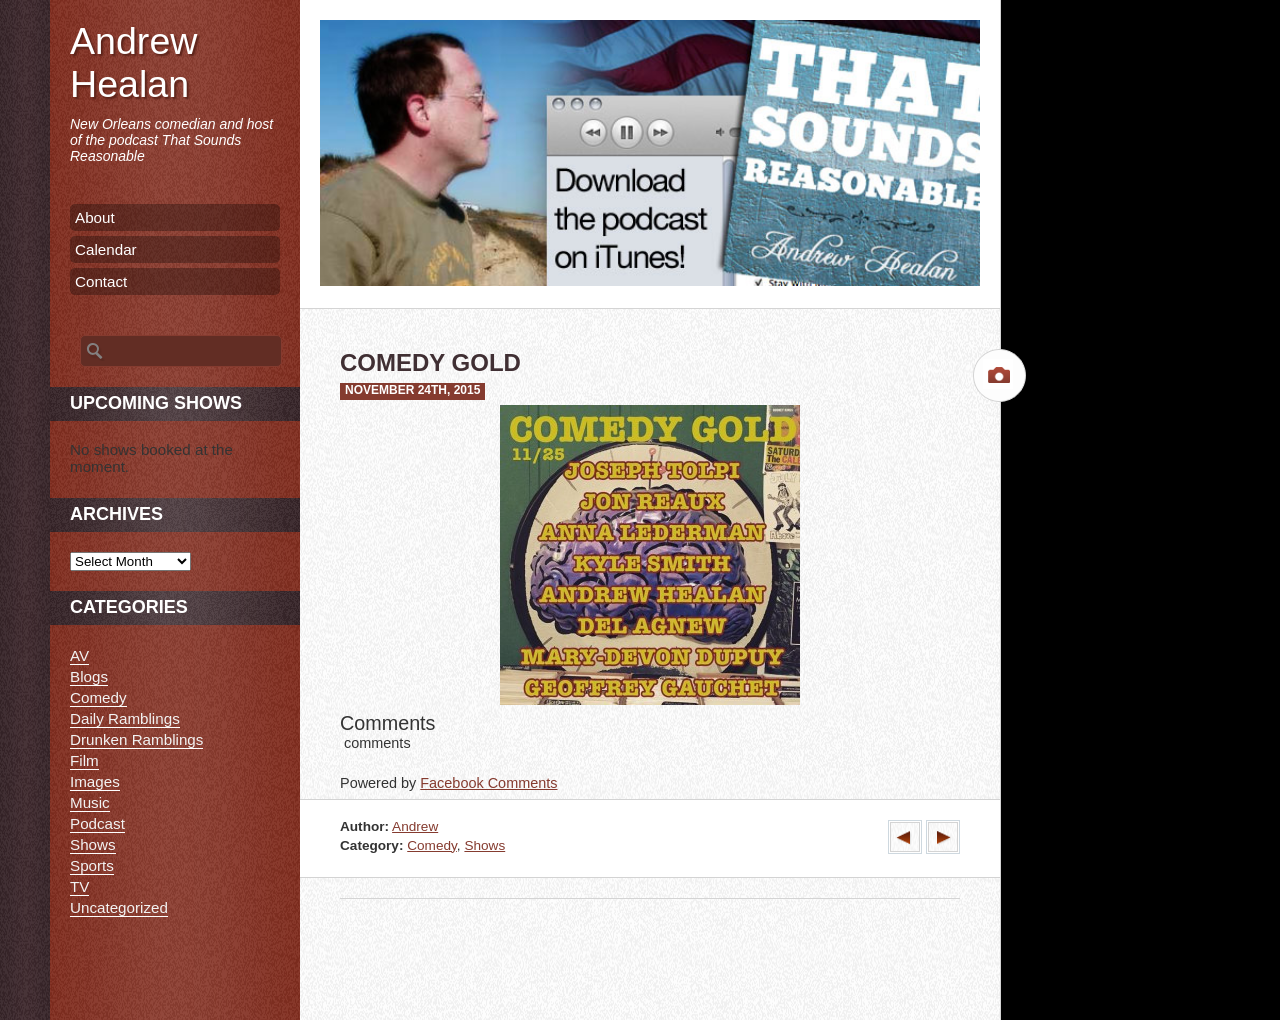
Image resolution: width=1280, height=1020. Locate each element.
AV (79, 655)
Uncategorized (119, 907)
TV (79, 886)
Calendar (106, 249)
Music (90, 802)
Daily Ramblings (125, 718)
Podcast (97, 823)
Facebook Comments (488, 783)
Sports (92, 865)
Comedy (432, 845)
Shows (484, 845)
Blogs (89, 676)
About (95, 217)
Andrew (415, 826)
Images (95, 781)
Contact (101, 281)
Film (84, 760)
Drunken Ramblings (136, 739)
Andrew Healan (133, 62)
